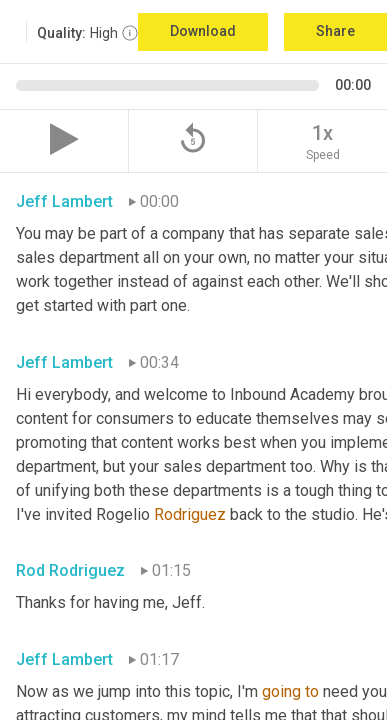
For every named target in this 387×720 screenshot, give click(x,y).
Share (335, 31)
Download (203, 31)
